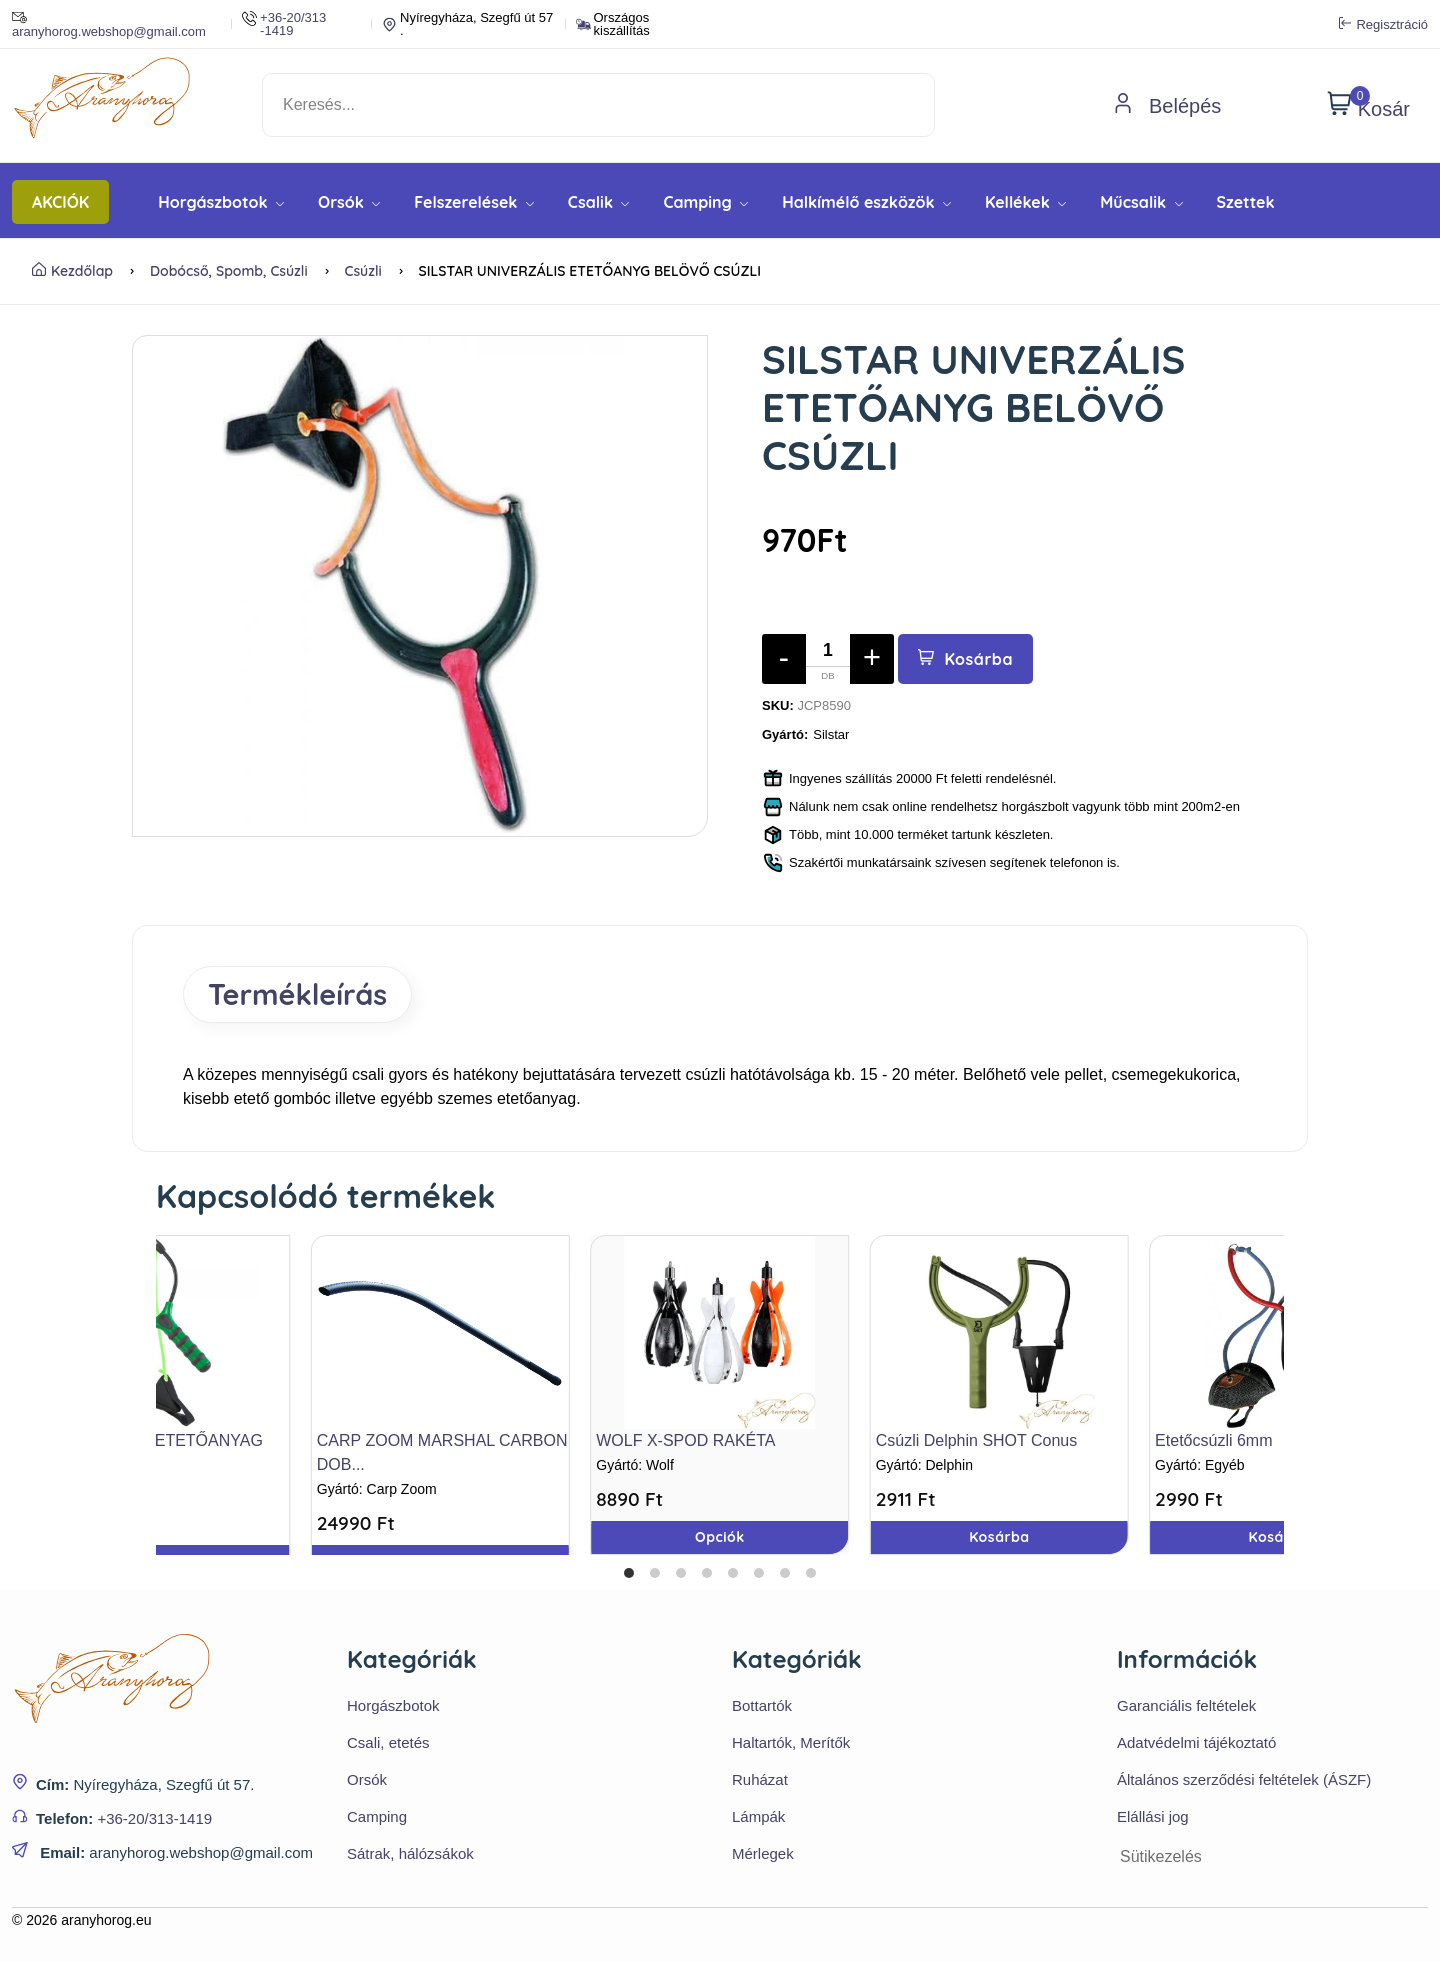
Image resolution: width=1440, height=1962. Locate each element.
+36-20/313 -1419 (284, 24)
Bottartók (762, 1705)
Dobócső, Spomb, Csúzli (229, 271)
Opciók (720, 1537)
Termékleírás (297, 994)
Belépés (1167, 106)
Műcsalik (1141, 202)
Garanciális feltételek (1186, 1705)
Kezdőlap (72, 271)
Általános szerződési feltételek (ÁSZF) (1244, 1779)
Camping (705, 202)
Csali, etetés (388, 1742)
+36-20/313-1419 (154, 1818)
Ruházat (760, 1779)
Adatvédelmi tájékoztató (1196, 1742)
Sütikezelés (1161, 1856)
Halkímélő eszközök (866, 202)
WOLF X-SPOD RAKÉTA (685, 1440)
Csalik (599, 202)
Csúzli (362, 271)
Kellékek (1025, 202)
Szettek (1246, 202)
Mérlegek (763, 1853)
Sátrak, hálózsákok (410, 1853)
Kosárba (965, 659)
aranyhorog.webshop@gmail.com (109, 24)
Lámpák (758, 1816)
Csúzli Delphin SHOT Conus (977, 1440)
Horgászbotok (221, 202)
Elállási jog (1153, 1816)
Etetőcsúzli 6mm (1213, 1440)
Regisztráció (1383, 24)
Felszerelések (474, 202)
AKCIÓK (60, 202)
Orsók (349, 202)
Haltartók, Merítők (791, 1742)
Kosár (1368, 105)
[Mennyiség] (828, 659)
